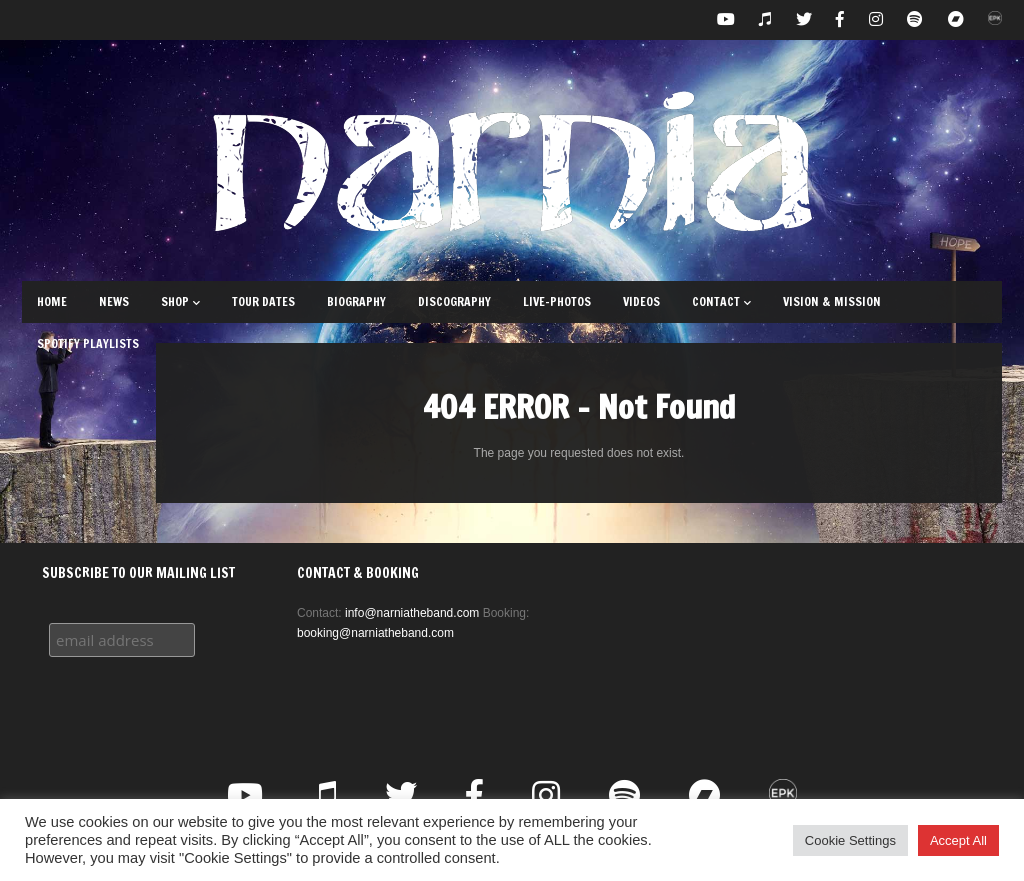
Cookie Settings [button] (850, 840)
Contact (721, 301)
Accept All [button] (958, 840)
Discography (454, 301)
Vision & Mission (832, 301)
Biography (356, 301)
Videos (641, 301)
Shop (180, 301)
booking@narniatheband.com (375, 633)
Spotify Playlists (88, 343)
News (114, 301)
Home (52, 301)
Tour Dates (263, 301)
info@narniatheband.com (412, 613)
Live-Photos (557, 301)
